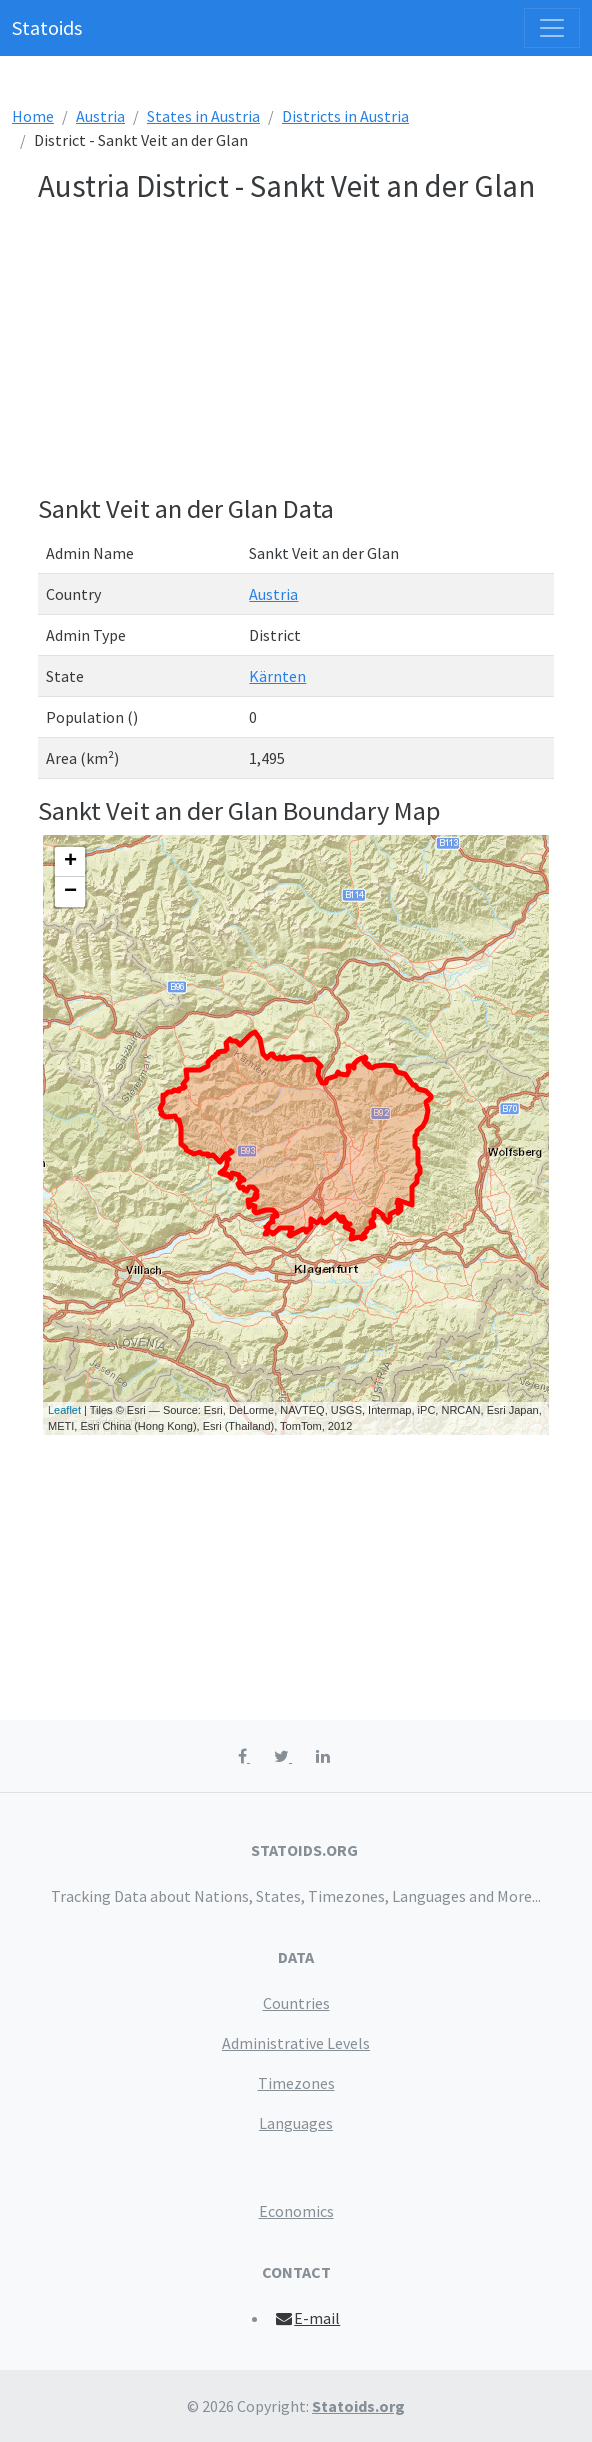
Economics (296, 2211)
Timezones (296, 2083)
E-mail (307, 2318)
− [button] (70, 892)
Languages (296, 2123)
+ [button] (70, 862)
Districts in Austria (345, 116)
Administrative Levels (296, 2043)
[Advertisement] (296, 353)
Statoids (47, 27)
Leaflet (64, 1410)
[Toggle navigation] (552, 28)
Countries (296, 2003)
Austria (100, 116)
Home (33, 116)
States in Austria (203, 116)
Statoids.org (358, 2406)
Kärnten (277, 676)
